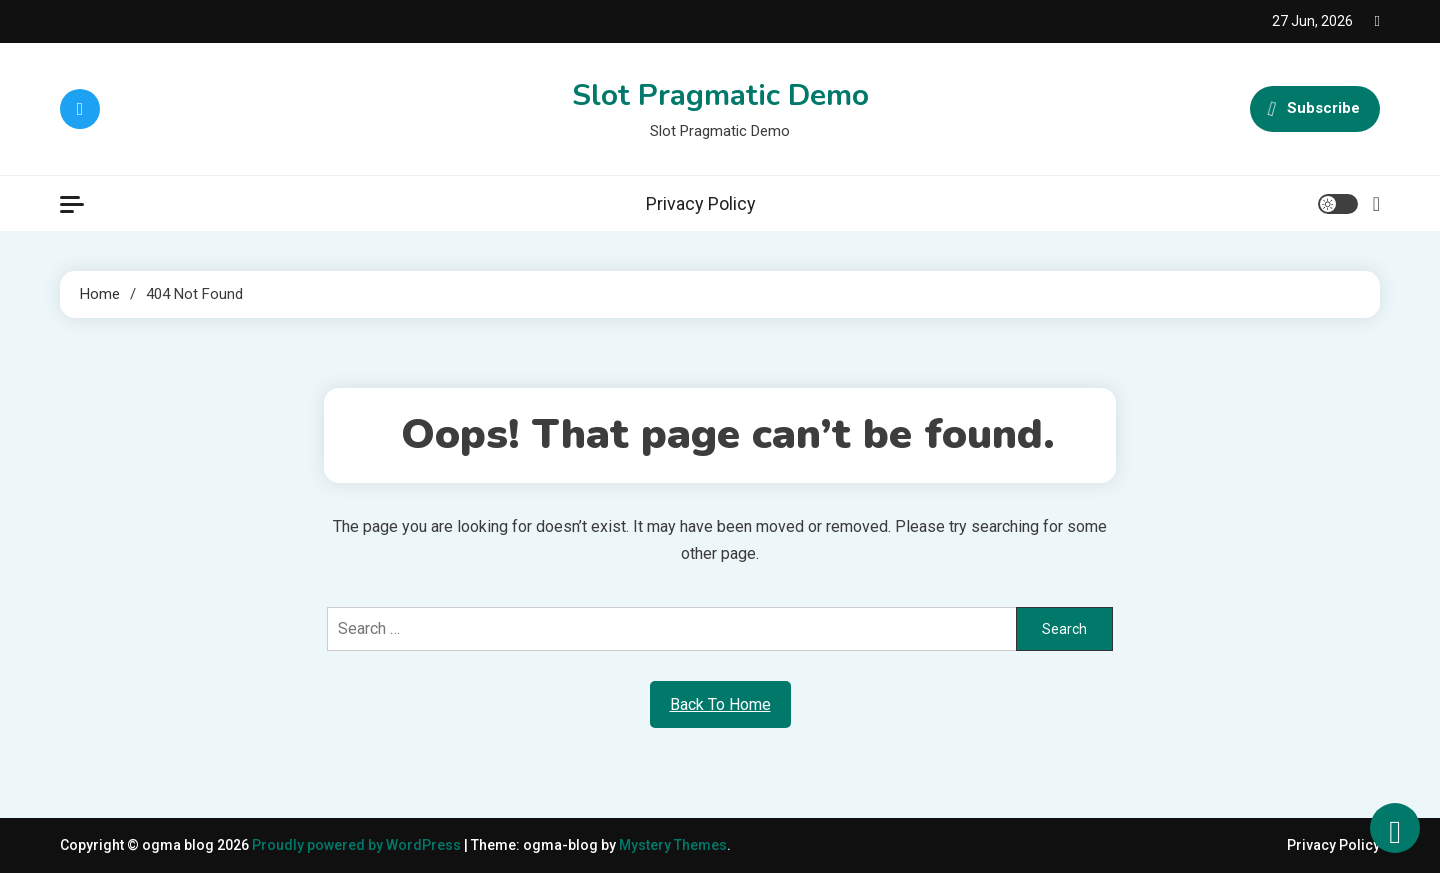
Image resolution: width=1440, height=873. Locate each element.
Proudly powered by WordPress (358, 845)
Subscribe (1315, 109)
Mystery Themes (673, 845)
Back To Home (720, 704)
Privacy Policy (701, 203)
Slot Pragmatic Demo (720, 95)
